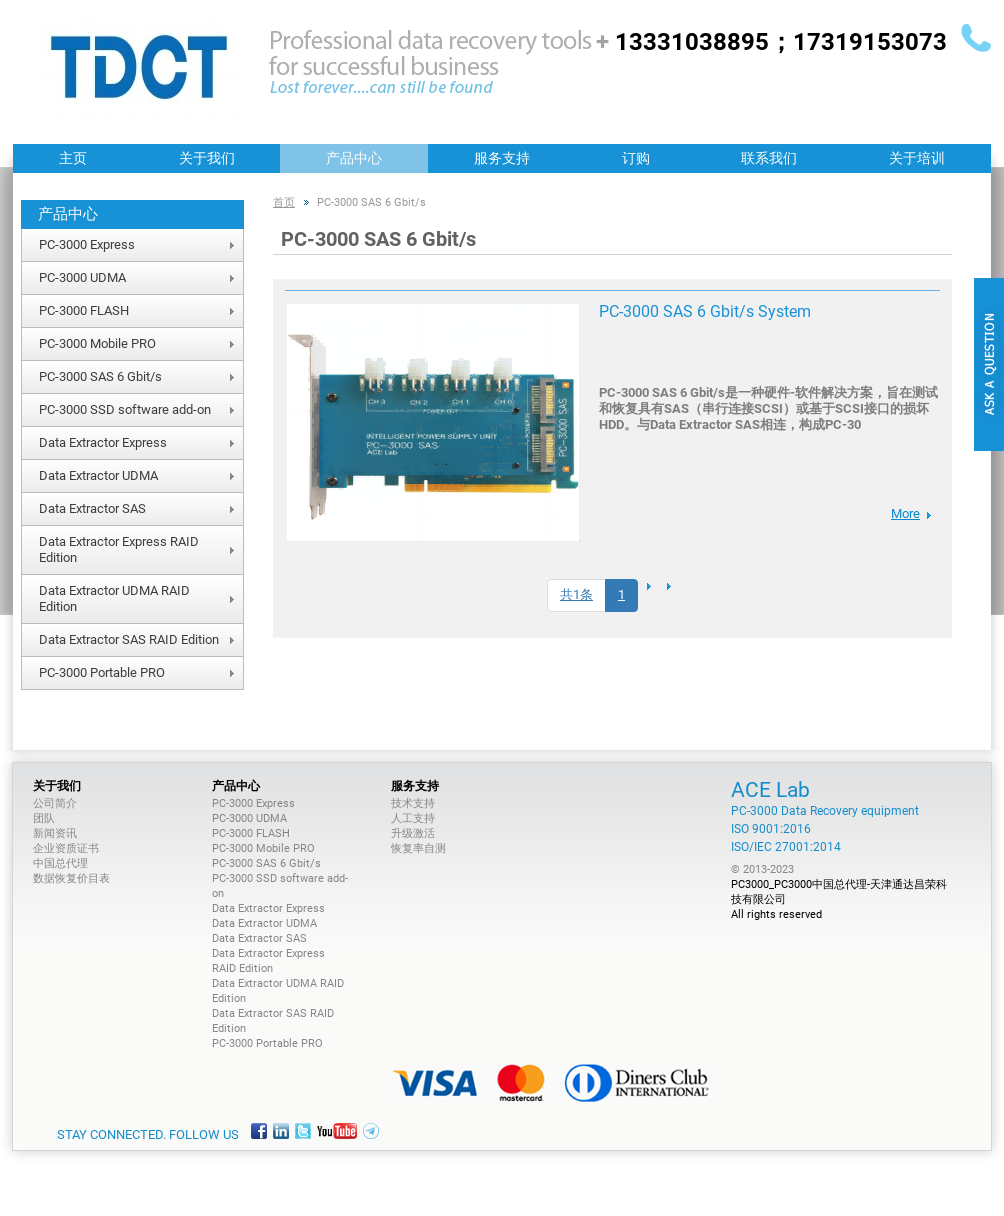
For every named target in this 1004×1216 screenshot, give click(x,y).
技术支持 (413, 803)
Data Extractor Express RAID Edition (119, 549)
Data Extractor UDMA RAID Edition (114, 598)
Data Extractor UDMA (98, 475)
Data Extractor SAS (92, 508)
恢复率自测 (418, 848)
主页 (73, 158)
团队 (44, 818)
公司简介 (55, 803)
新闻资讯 (55, 833)
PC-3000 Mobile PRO (97, 343)
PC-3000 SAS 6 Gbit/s (100, 376)
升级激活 (413, 833)
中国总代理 (60, 863)
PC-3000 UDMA (82, 277)
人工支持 (413, 818)
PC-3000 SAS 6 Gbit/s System (705, 311)
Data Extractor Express (103, 442)
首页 (284, 202)
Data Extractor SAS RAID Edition (129, 639)
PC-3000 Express (87, 244)
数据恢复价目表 (71, 878)
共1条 (576, 594)
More (905, 513)
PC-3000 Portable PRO (102, 672)
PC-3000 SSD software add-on (125, 409)
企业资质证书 (66, 848)
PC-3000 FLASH (84, 310)
